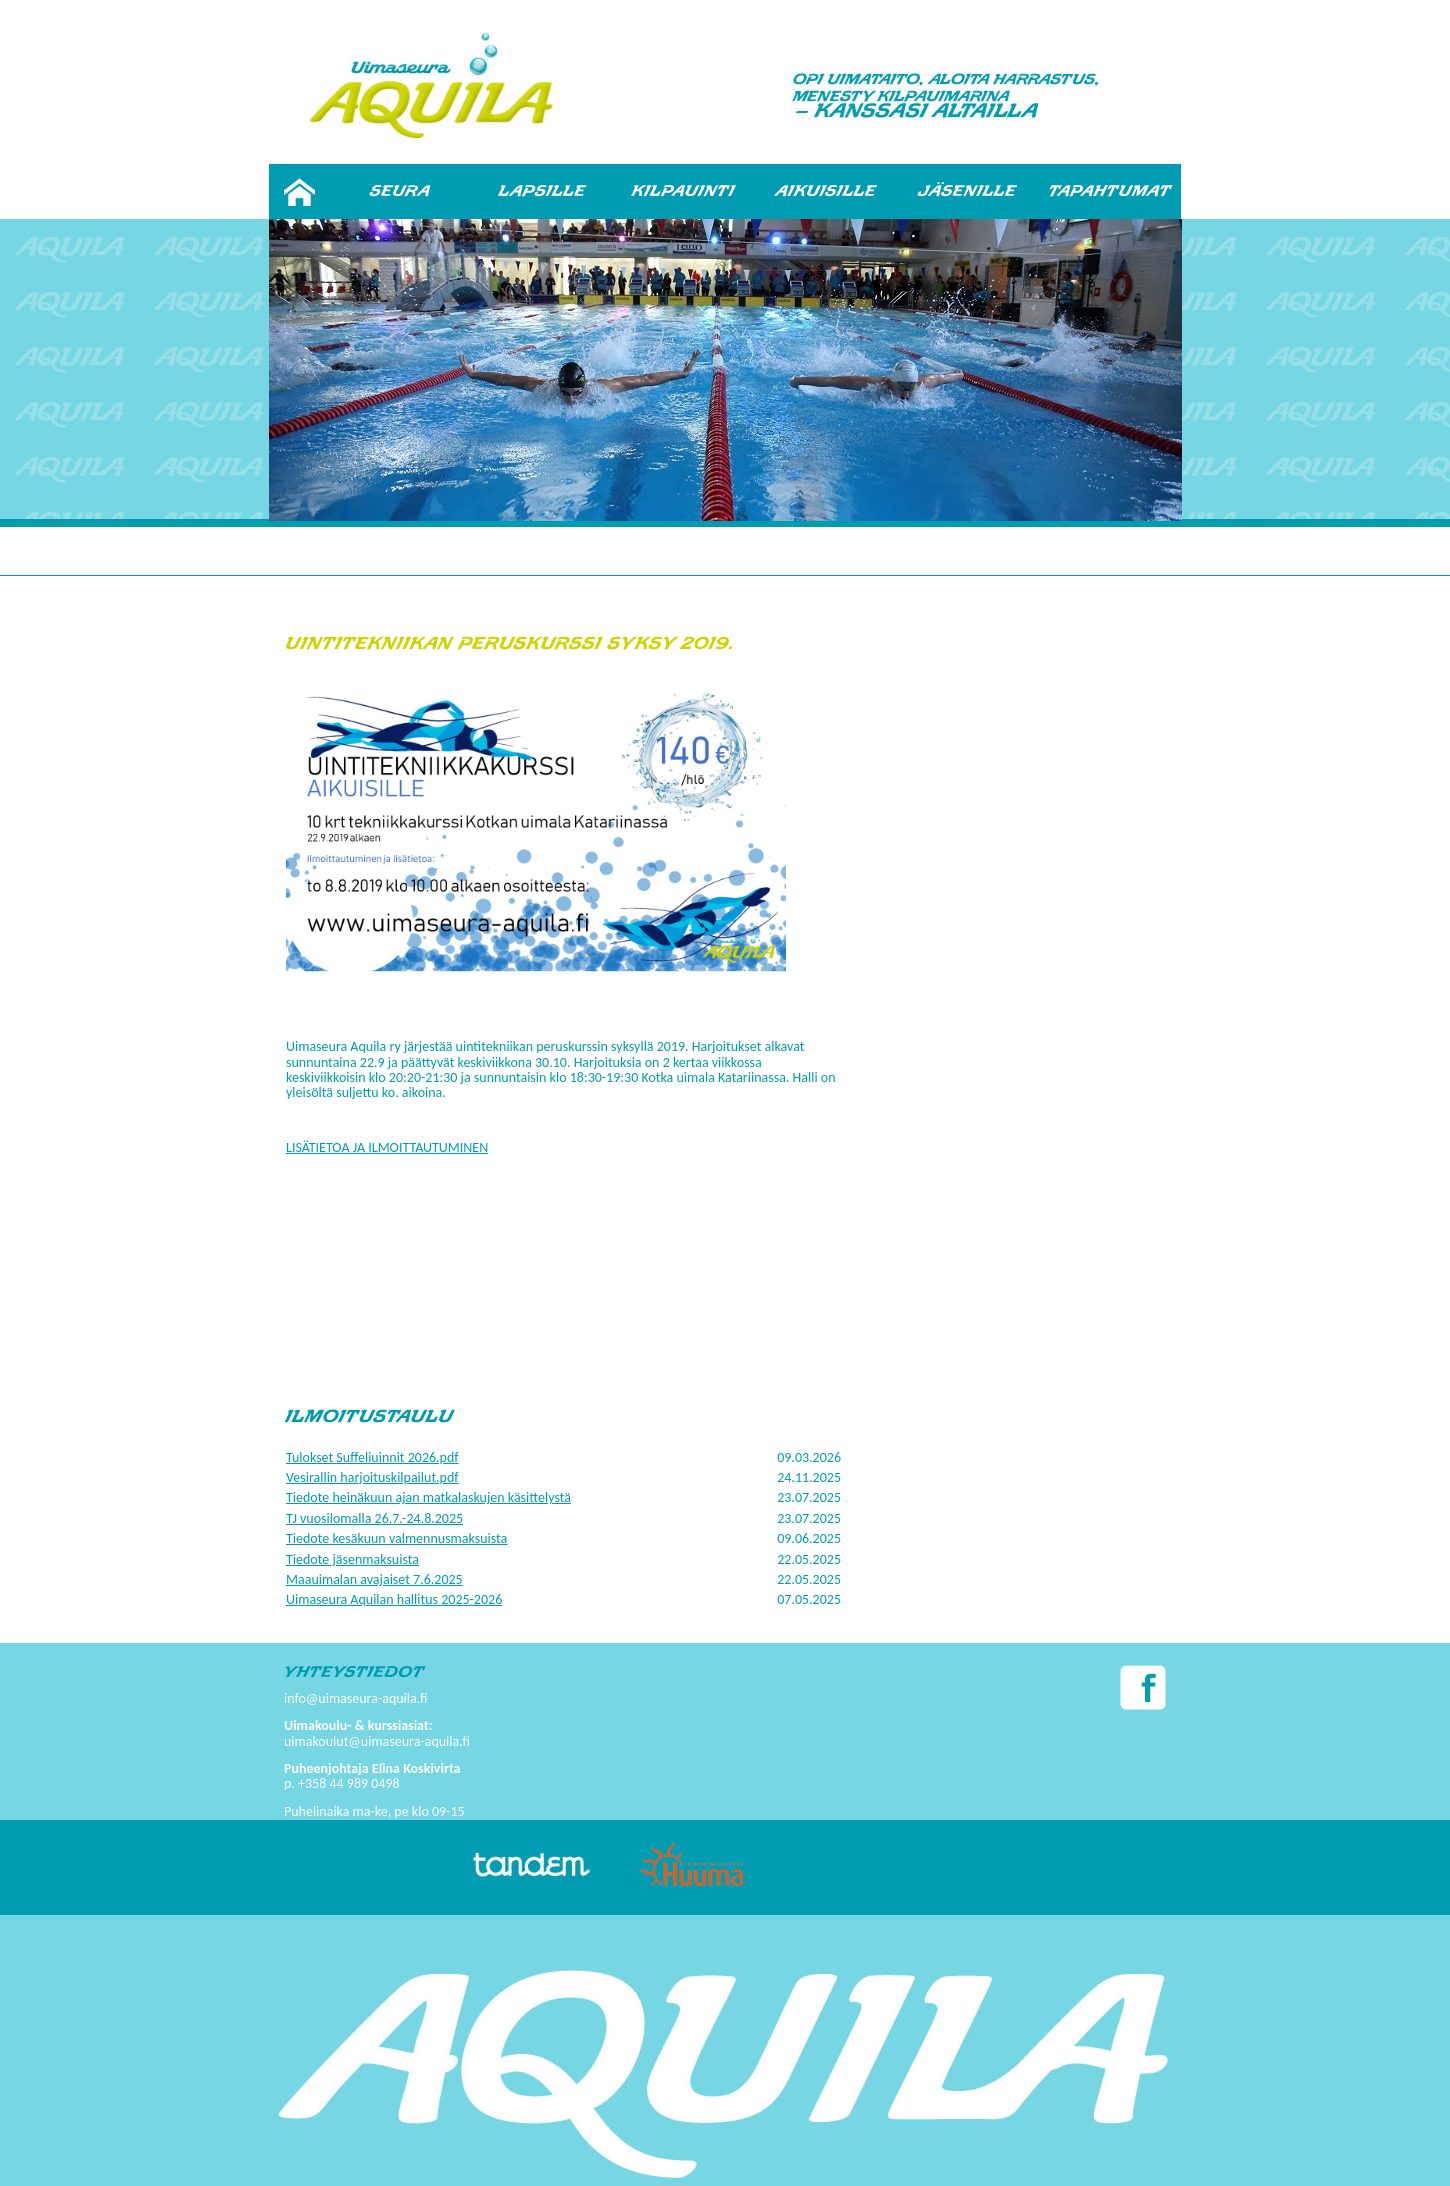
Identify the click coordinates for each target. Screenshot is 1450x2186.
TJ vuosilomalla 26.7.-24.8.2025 (374, 1518)
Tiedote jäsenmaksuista (352, 1559)
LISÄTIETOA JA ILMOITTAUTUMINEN (387, 1147)
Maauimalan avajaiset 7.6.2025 (374, 1579)
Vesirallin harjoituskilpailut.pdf (372, 1477)
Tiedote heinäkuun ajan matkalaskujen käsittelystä (428, 1497)
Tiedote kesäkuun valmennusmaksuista (396, 1538)
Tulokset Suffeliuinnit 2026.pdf (372, 1457)
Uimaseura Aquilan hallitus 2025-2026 (394, 1599)
